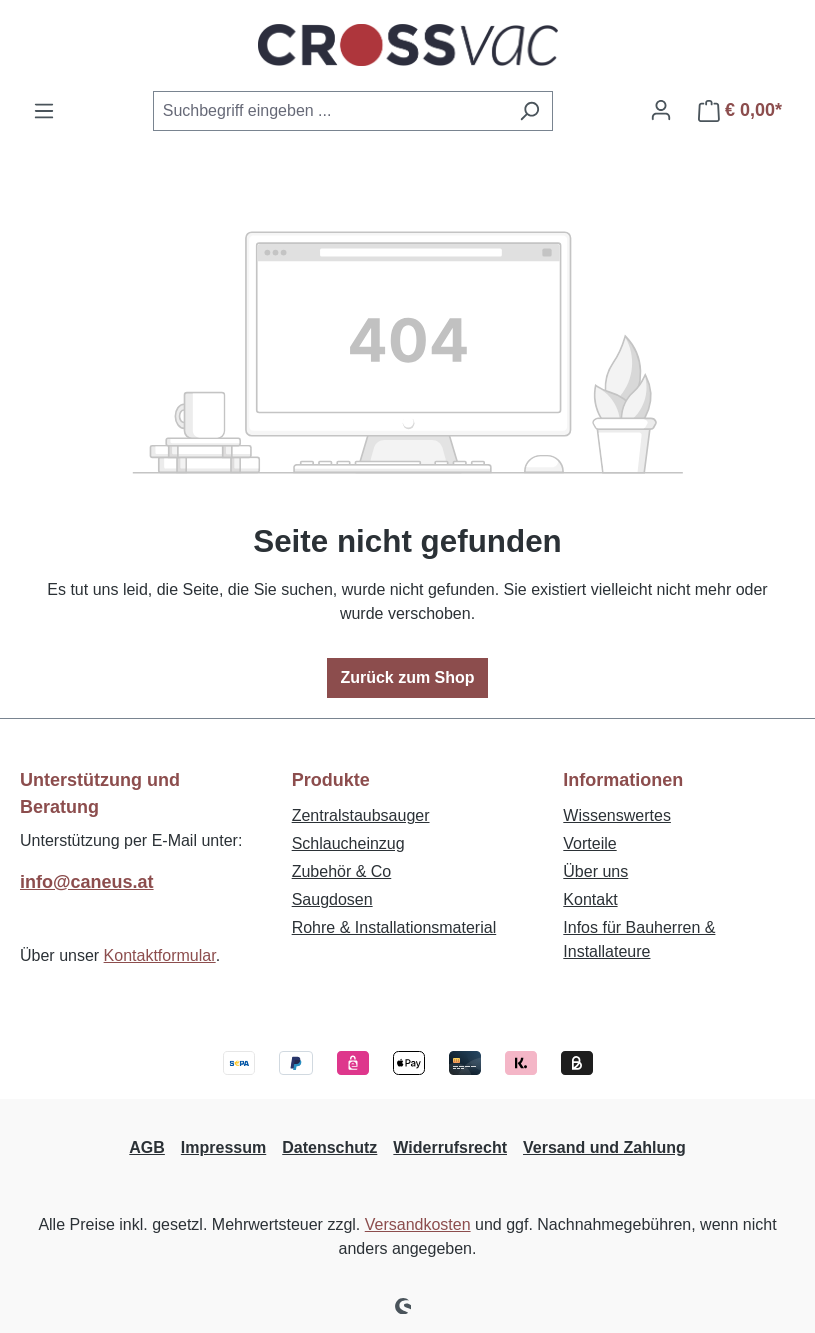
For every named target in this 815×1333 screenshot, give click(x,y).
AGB (147, 1147)
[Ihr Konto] (661, 110)
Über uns (595, 871)
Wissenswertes (617, 815)
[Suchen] (529, 111)
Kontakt (590, 899)
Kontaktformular (160, 955)
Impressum (223, 1147)
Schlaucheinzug (348, 843)
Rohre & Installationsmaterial (394, 927)
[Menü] (44, 111)
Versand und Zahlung (604, 1147)
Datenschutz (329, 1147)
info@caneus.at (87, 882)
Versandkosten (418, 1224)
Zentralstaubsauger (361, 815)
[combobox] (330, 111)
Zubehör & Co (342, 871)
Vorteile (589, 843)
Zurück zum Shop (407, 677)
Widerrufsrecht (450, 1147)
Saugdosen (332, 899)
